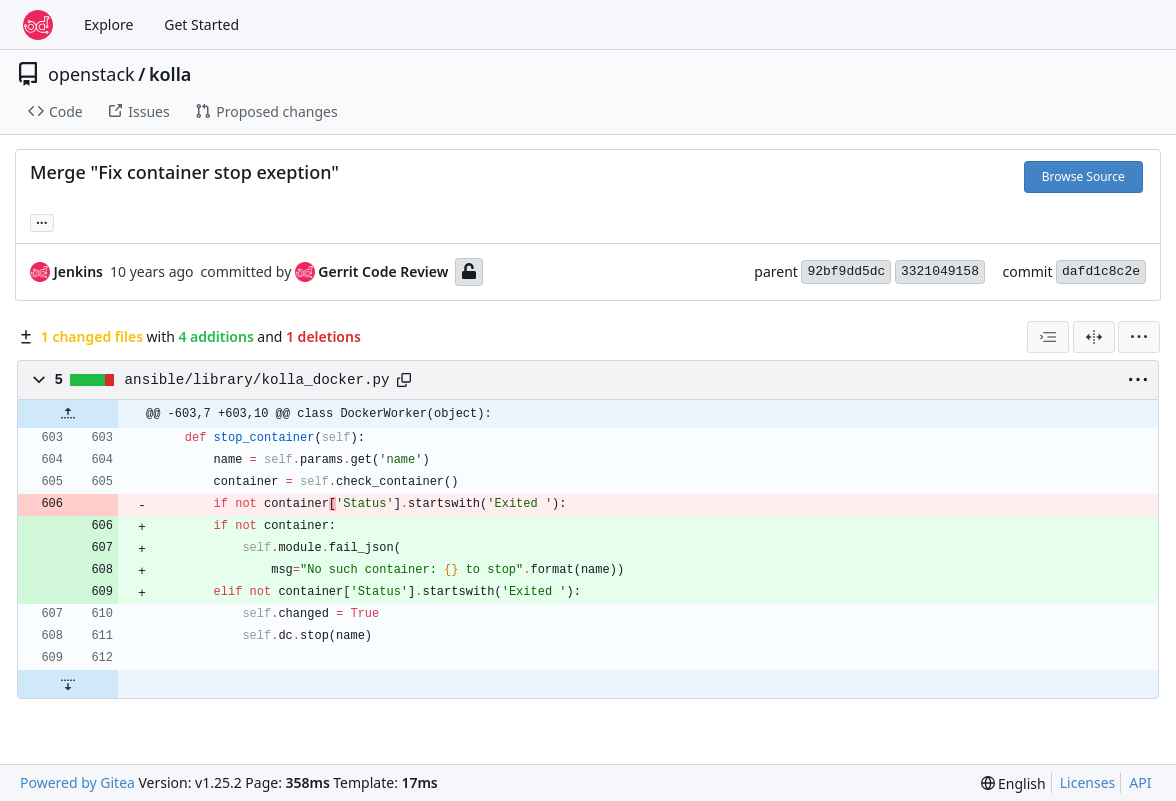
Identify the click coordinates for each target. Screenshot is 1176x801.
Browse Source (1083, 176)
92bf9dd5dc (846, 271)
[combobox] (1048, 337)
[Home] (38, 25)
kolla (170, 74)
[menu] (1139, 337)
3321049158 (940, 271)
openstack (91, 74)
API (1140, 782)
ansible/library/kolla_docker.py (257, 380)
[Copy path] (404, 380)
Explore (108, 24)
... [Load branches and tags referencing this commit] (42, 221)
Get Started (201, 24)
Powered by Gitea (77, 782)
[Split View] (1094, 337)
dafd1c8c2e (1101, 271)
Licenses (1088, 782)
